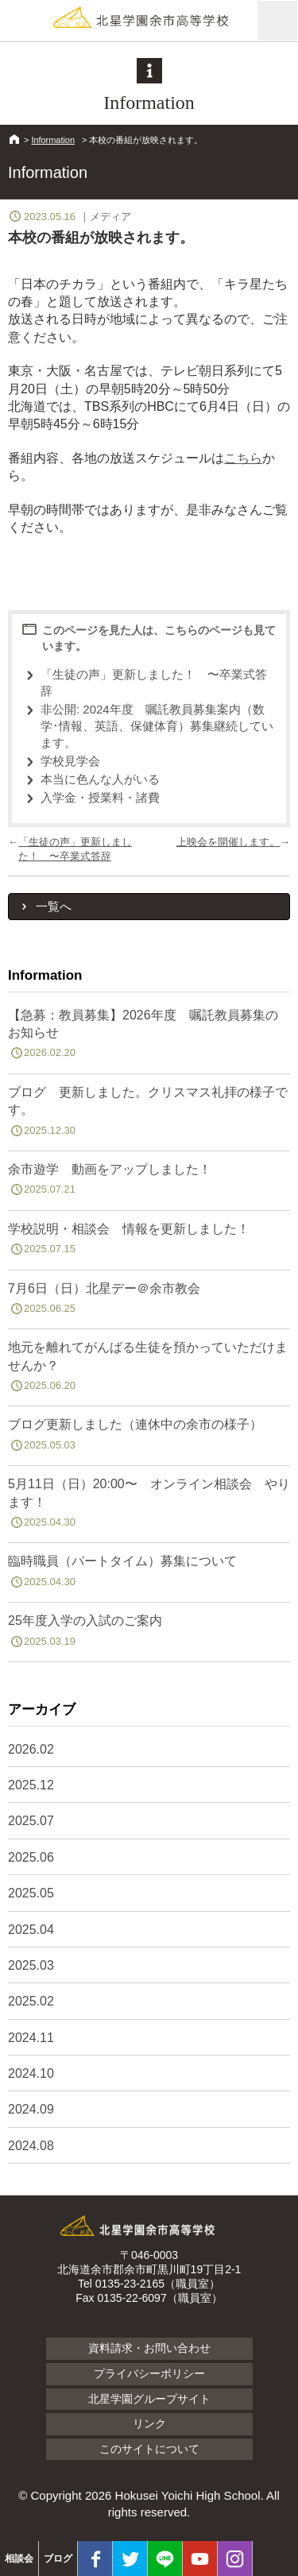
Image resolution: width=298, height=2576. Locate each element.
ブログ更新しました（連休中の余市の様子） (149, 1437)
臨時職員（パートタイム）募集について (149, 1574)
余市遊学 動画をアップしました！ (149, 1182)
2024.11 (31, 2037)
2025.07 (31, 1821)
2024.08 (31, 2145)
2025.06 (31, 1857)
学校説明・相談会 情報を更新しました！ (149, 1242)
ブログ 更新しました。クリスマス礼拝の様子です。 (149, 1114)
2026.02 (31, 1749)
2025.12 (31, 1785)
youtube (200, 2558)
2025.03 (31, 1965)
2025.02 (31, 2001)
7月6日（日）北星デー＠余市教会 (149, 1301)
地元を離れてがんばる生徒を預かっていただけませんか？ (149, 1369)
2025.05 (31, 1893)
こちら (243, 458)
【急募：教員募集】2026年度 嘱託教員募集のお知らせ (149, 1037)
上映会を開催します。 (228, 842)
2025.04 (31, 1929)
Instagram (235, 2558)
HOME (14, 139)
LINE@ (165, 2558)
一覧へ (54, 906)
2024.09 (31, 2109)
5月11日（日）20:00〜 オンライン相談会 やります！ (149, 1505)
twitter (130, 2558)
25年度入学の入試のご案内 (149, 1634)
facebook (95, 2558)
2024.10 (31, 2073)
